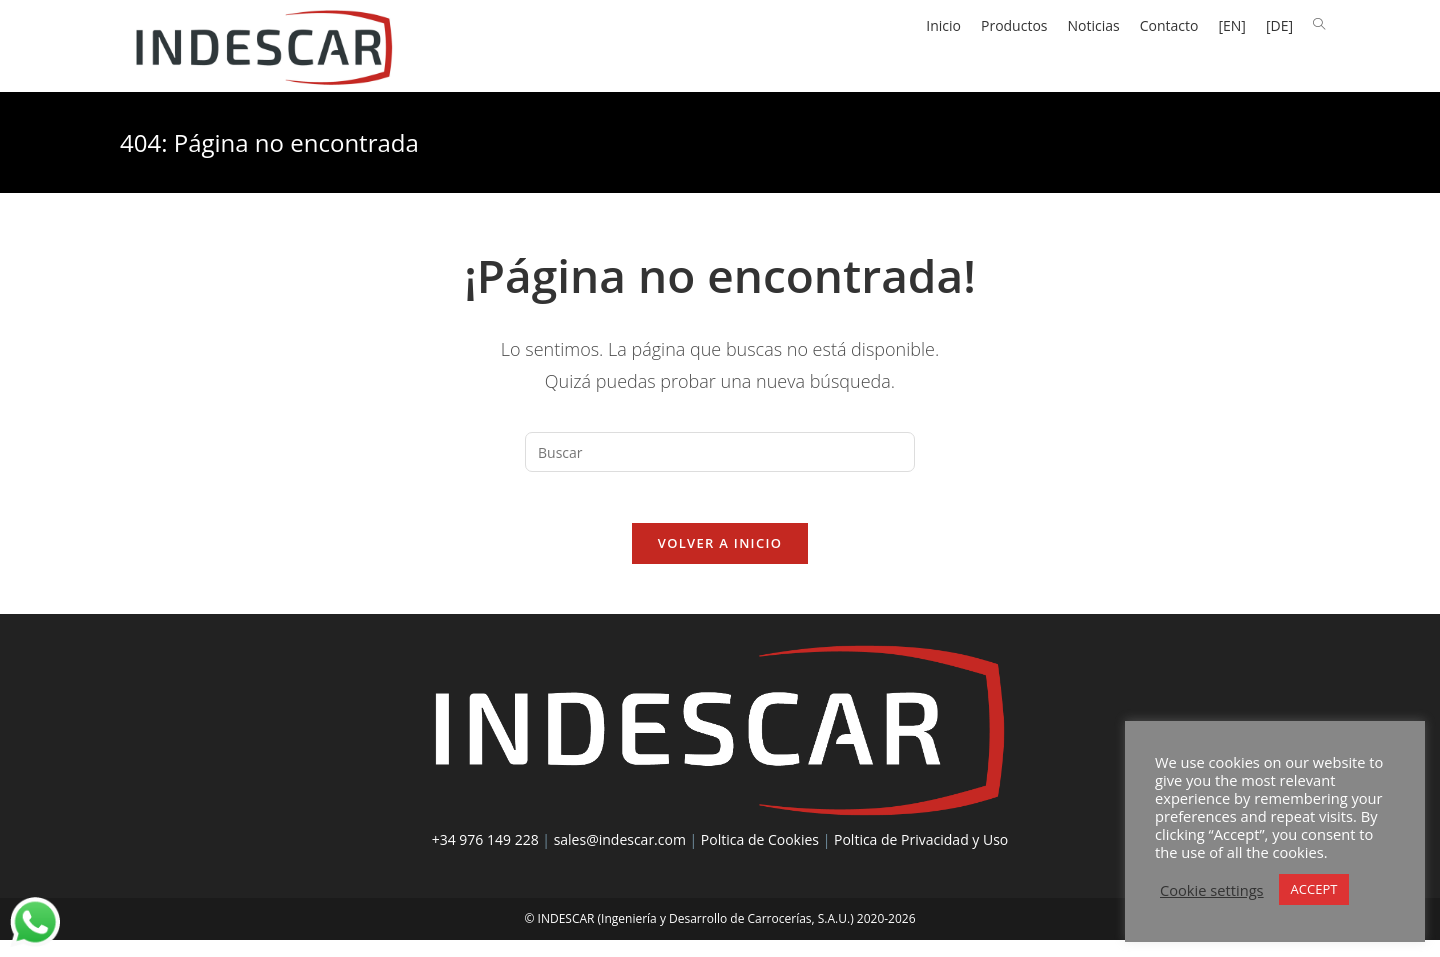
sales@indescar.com (620, 855)
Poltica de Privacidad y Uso (921, 855)
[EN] (1231, 25)
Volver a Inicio (720, 559)
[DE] (1279, 25)
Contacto (1169, 25)
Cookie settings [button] (1212, 890)
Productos (1014, 25)
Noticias (1094, 25)
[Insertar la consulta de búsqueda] (720, 459)
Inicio (943, 25)
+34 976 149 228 (485, 855)
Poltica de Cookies (760, 855)
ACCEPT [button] (1314, 889)
